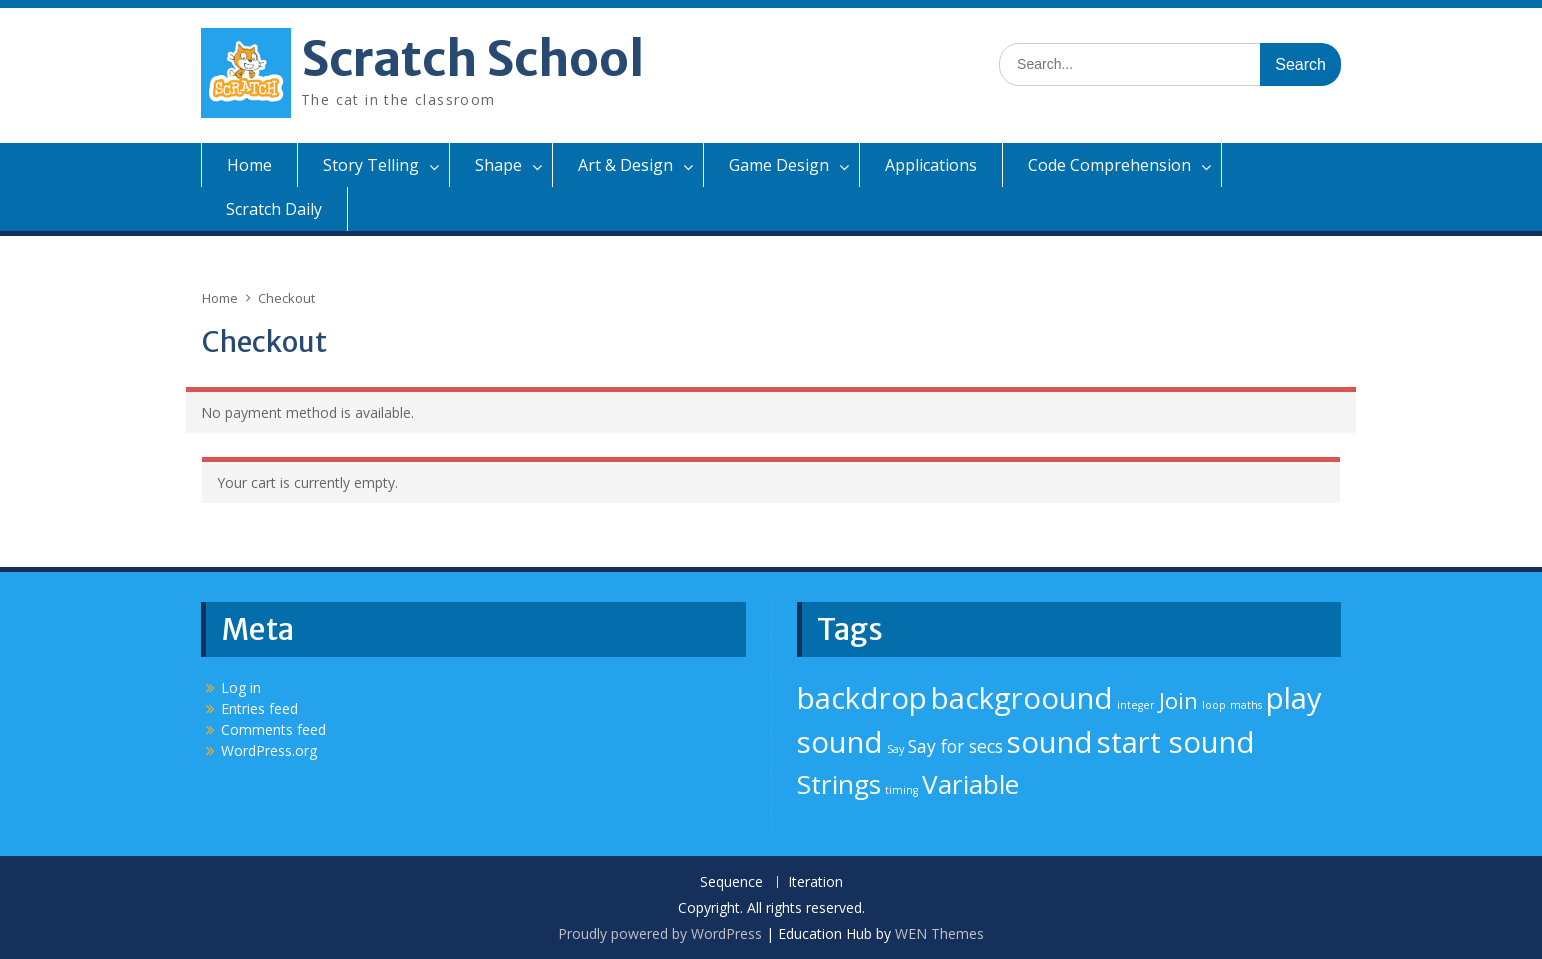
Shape (498, 165)
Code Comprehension (1109, 165)
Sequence (731, 882)
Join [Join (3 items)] (1178, 700)
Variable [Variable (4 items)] (970, 784)
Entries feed (259, 708)
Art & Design (625, 165)
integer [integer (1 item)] (1136, 705)
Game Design (779, 165)
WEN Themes (939, 933)
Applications (931, 165)
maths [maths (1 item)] (1246, 705)
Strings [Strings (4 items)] (839, 784)
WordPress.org (269, 750)
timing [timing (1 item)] (901, 790)
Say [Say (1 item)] (895, 749)
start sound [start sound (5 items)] (1176, 742)
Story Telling (371, 165)
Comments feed (273, 729)
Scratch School (472, 59)
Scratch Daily (274, 209)
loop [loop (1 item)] (1214, 705)
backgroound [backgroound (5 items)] (1022, 698)
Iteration (815, 882)
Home (249, 165)
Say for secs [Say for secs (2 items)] (955, 746)
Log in (241, 687)
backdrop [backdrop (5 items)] (862, 698)
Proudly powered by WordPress (660, 933)
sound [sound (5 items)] (1050, 742)
